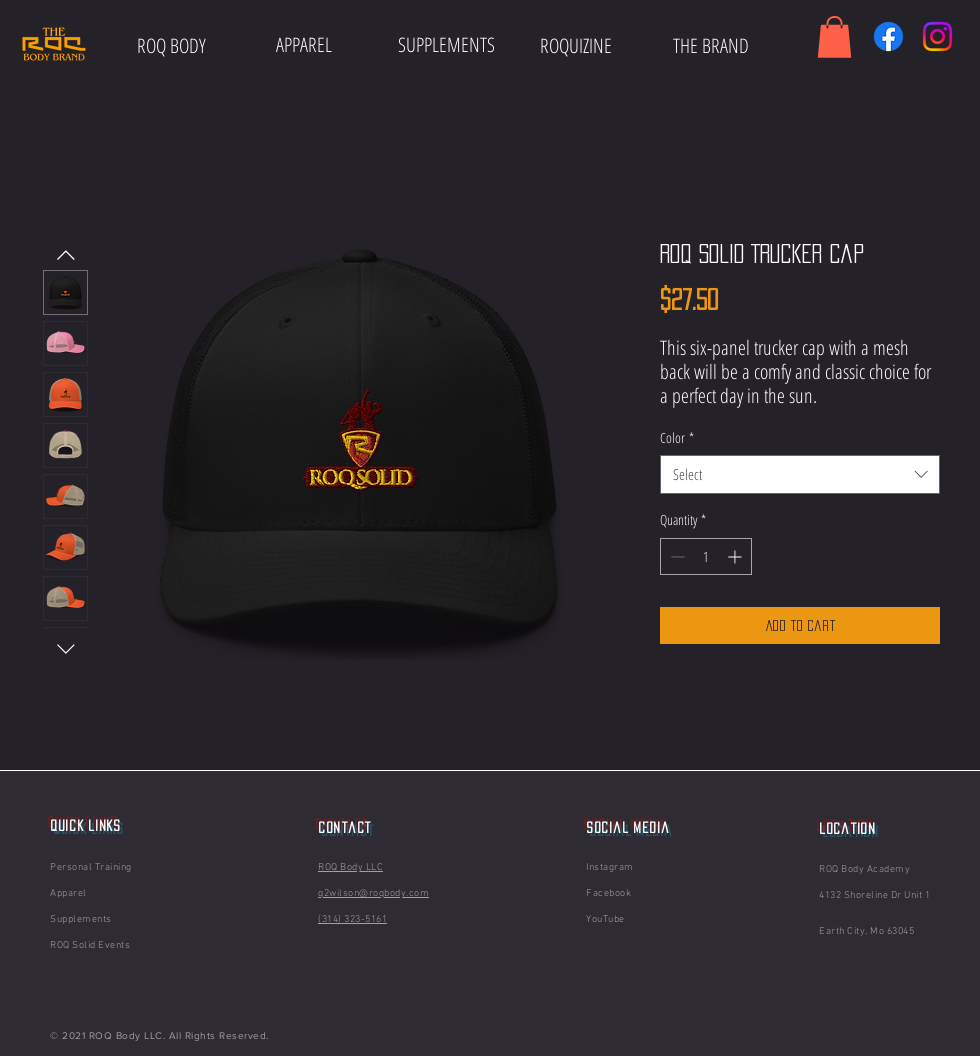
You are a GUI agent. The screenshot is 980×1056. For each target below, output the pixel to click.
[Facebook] (888, 36)
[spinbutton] (706, 556)
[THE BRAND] (711, 46)
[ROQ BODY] (171, 46)
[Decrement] (675, 556)
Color (677, 437)
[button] (834, 37)
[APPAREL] (304, 45)
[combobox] (800, 474)
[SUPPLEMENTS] (446, 45)
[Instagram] (937, 36)
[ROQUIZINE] (576, 46)
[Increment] (736, 556)
